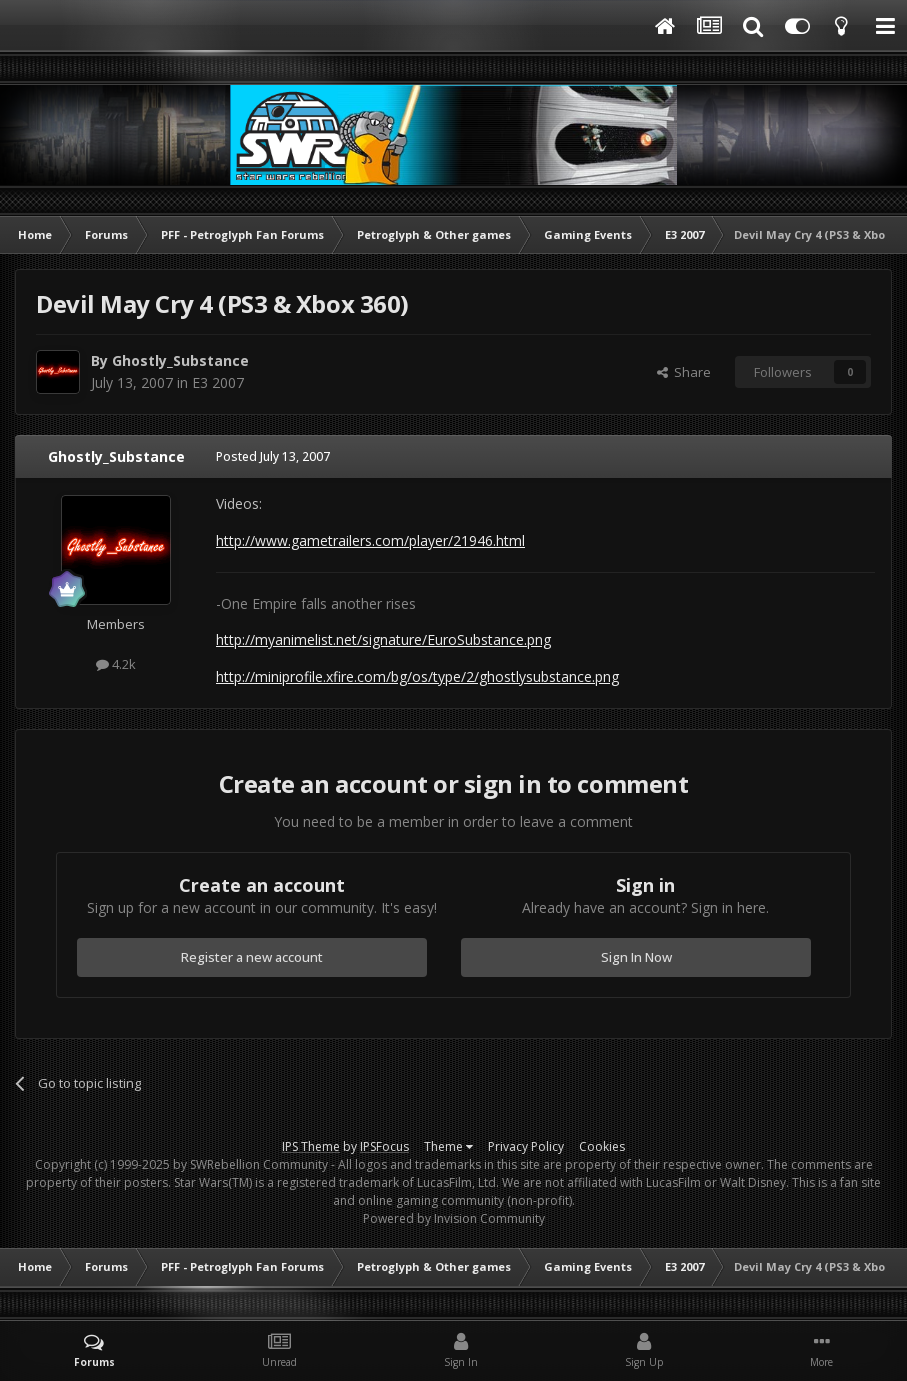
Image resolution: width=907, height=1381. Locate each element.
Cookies (602, 1146)
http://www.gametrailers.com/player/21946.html (370, 540)
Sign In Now (636, 957)
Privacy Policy (526, 1146)
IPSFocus (384, 1146)
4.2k (116, 664)
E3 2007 (218, 382)
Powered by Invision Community (454, 1218)
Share (684, 372)
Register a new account (252, 957)
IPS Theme (311, 1146)
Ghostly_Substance (180, 360)
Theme (448, 1146)
